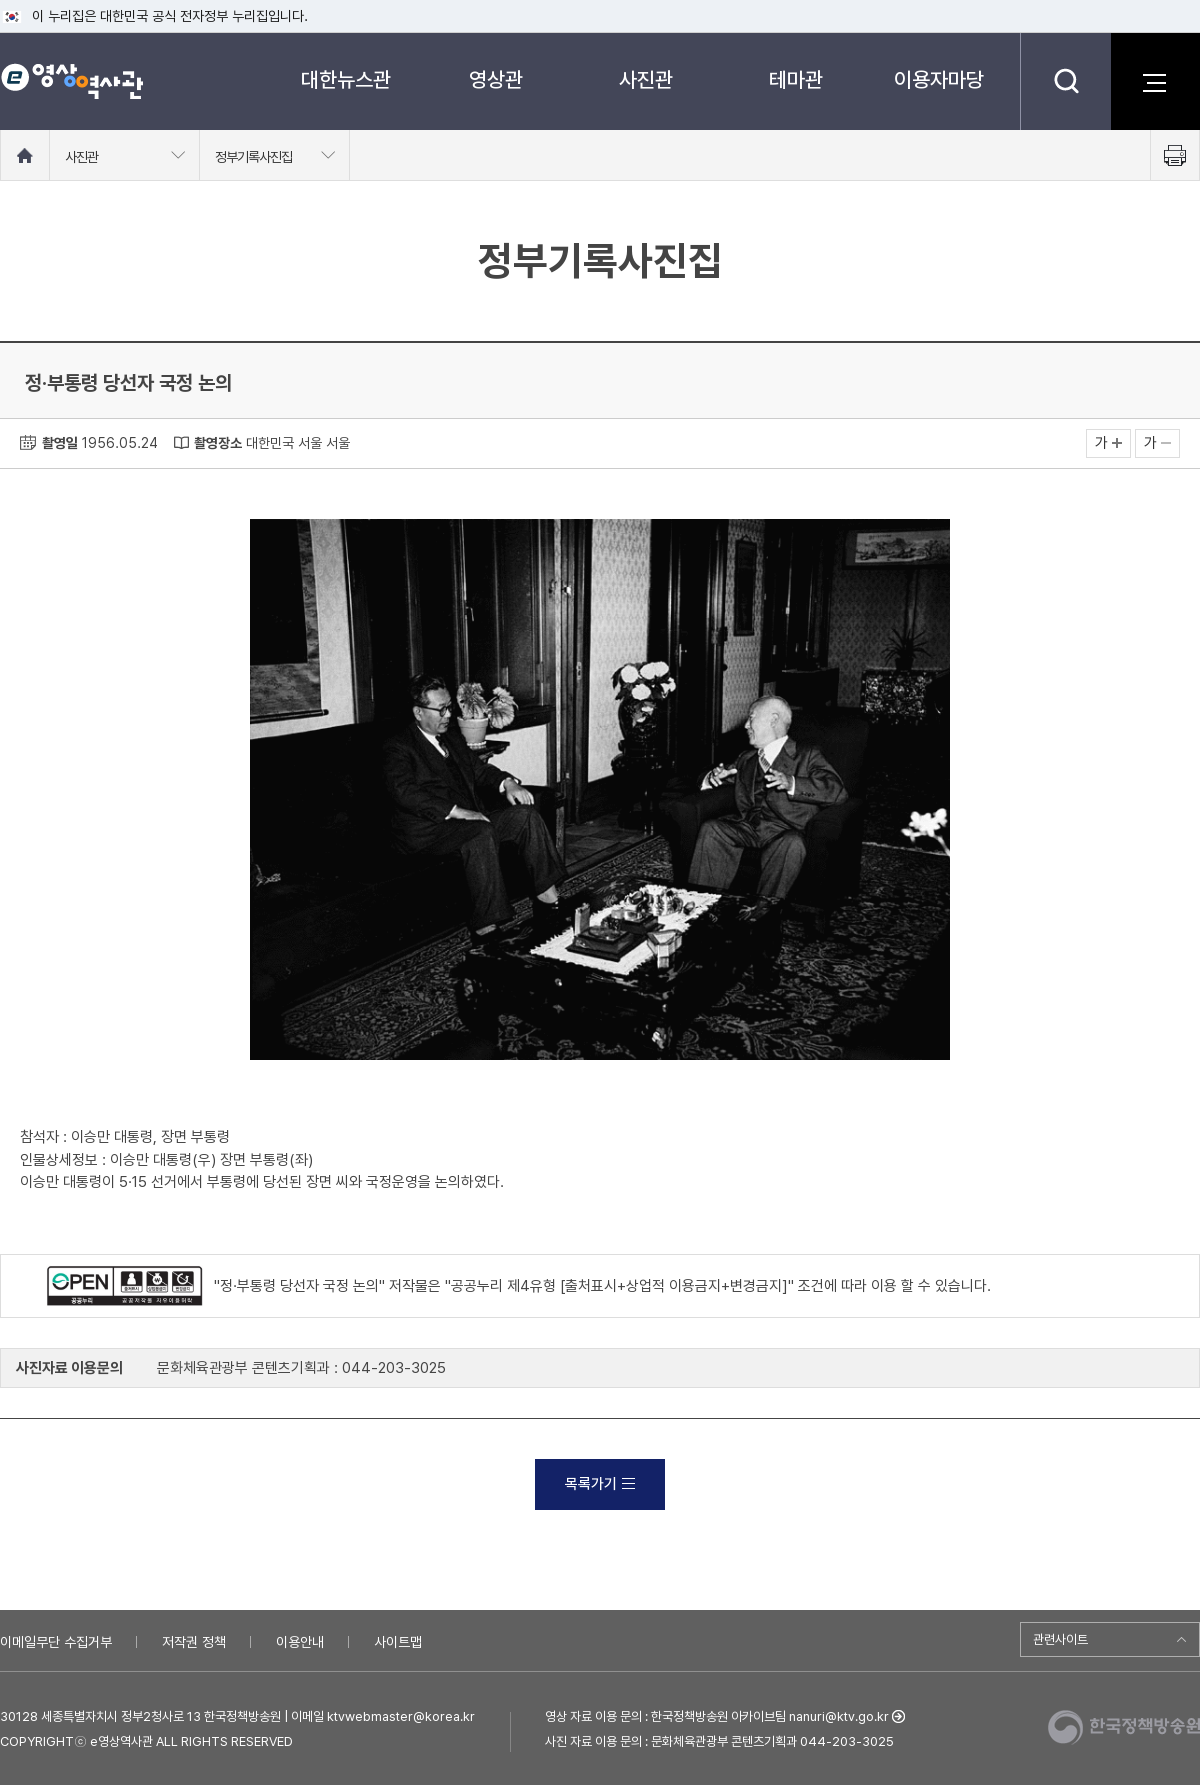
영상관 (496, 79)
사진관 (646, 79)
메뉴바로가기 (0, 0)
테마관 (796, 79)
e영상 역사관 (71, 81)
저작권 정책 (194, 1642)
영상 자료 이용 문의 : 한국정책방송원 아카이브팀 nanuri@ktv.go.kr (717, 1716)
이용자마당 (939, 79)
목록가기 (600, 1484)
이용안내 (300, 1642)
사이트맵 (398, 1642)
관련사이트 (1060, 1639)
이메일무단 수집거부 (56, 1642)
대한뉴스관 (346, 79)
